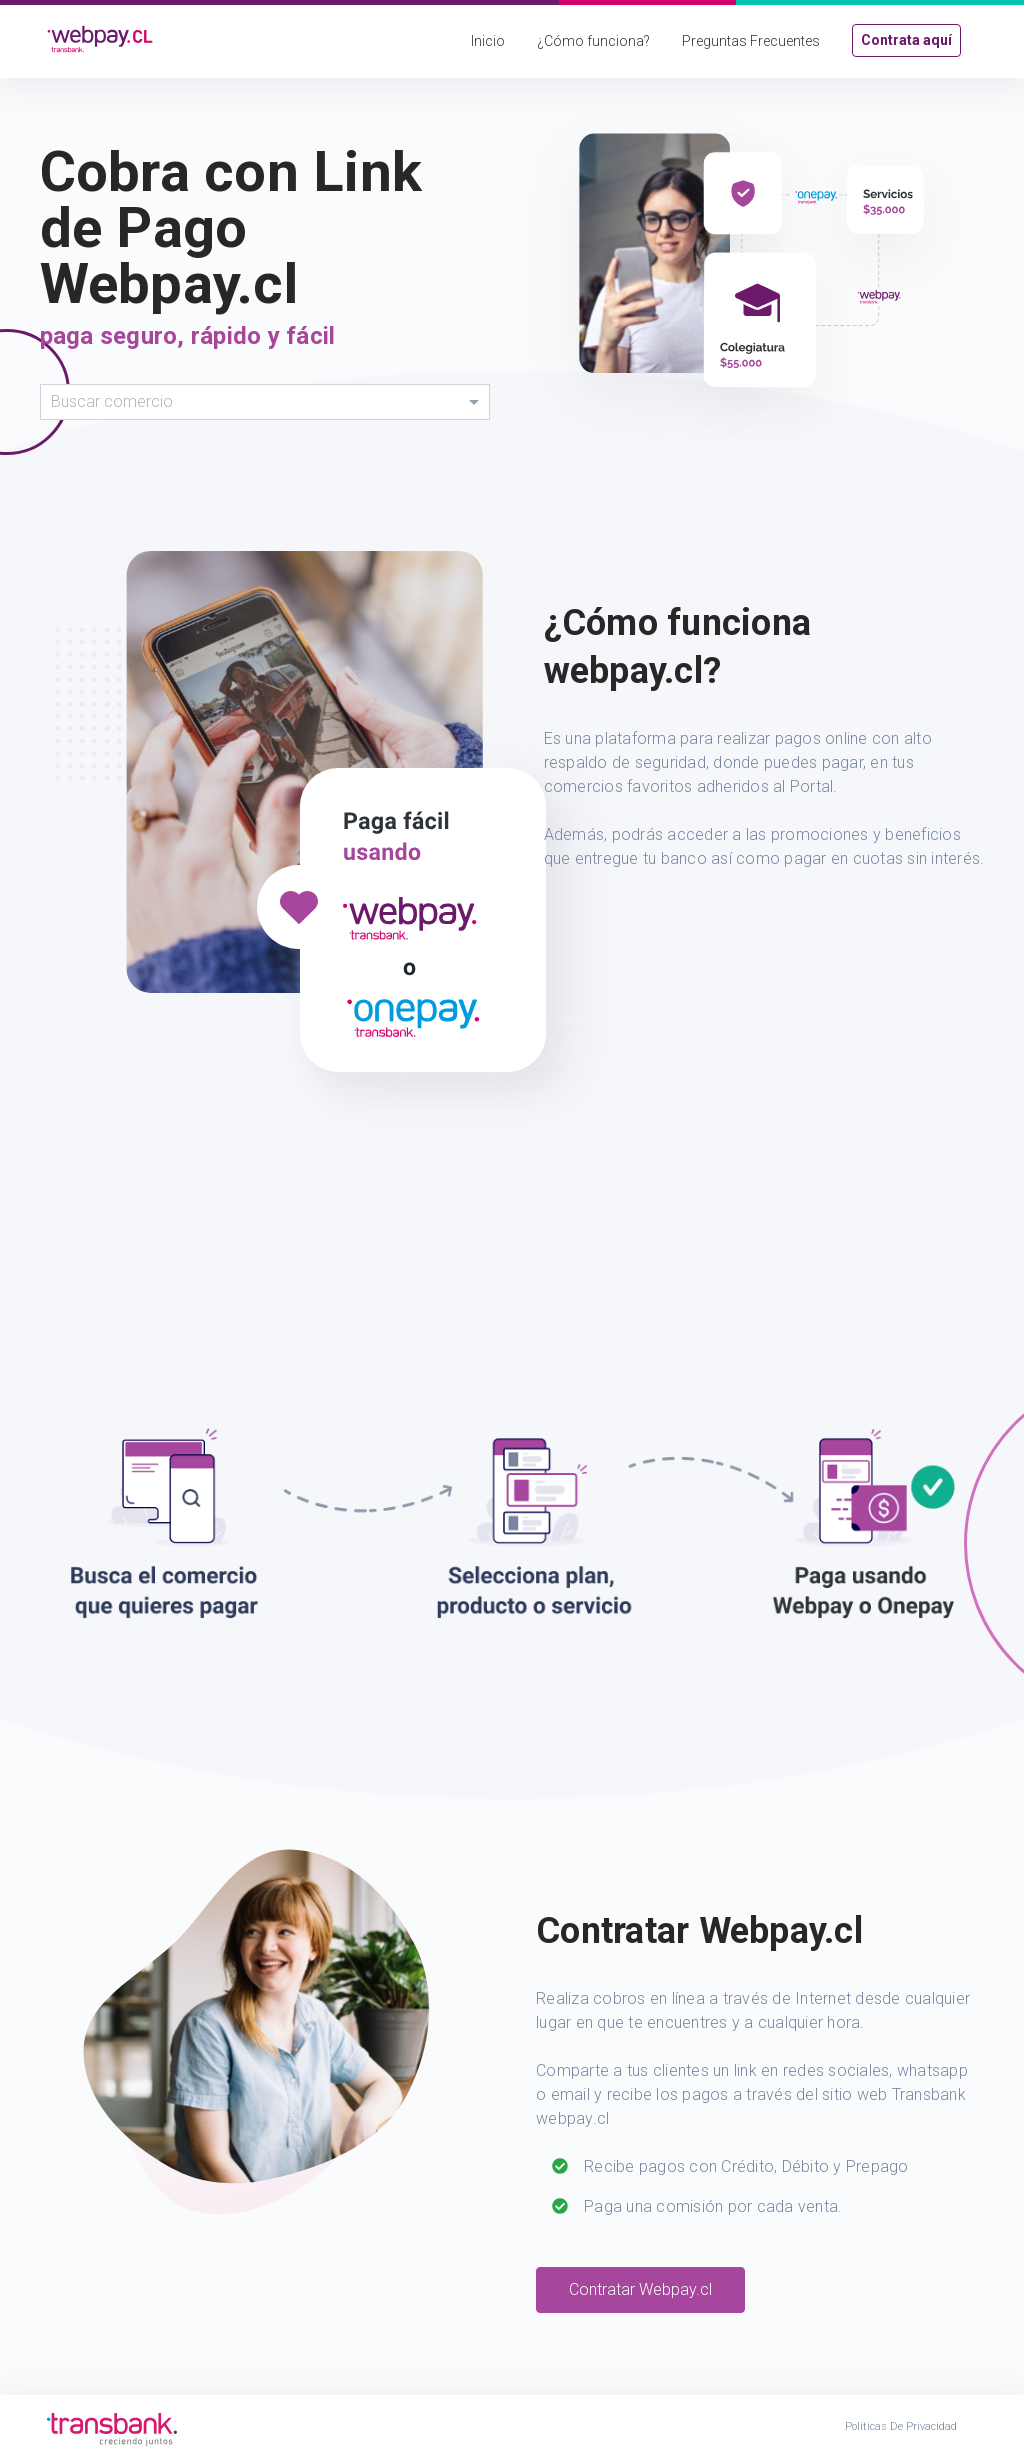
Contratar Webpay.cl (640, 2289)
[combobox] (265, 402)
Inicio (488, 41)
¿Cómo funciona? (593, 41)
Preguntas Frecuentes (751, 41)
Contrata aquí (906, 40)
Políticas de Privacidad (901, 2426)
